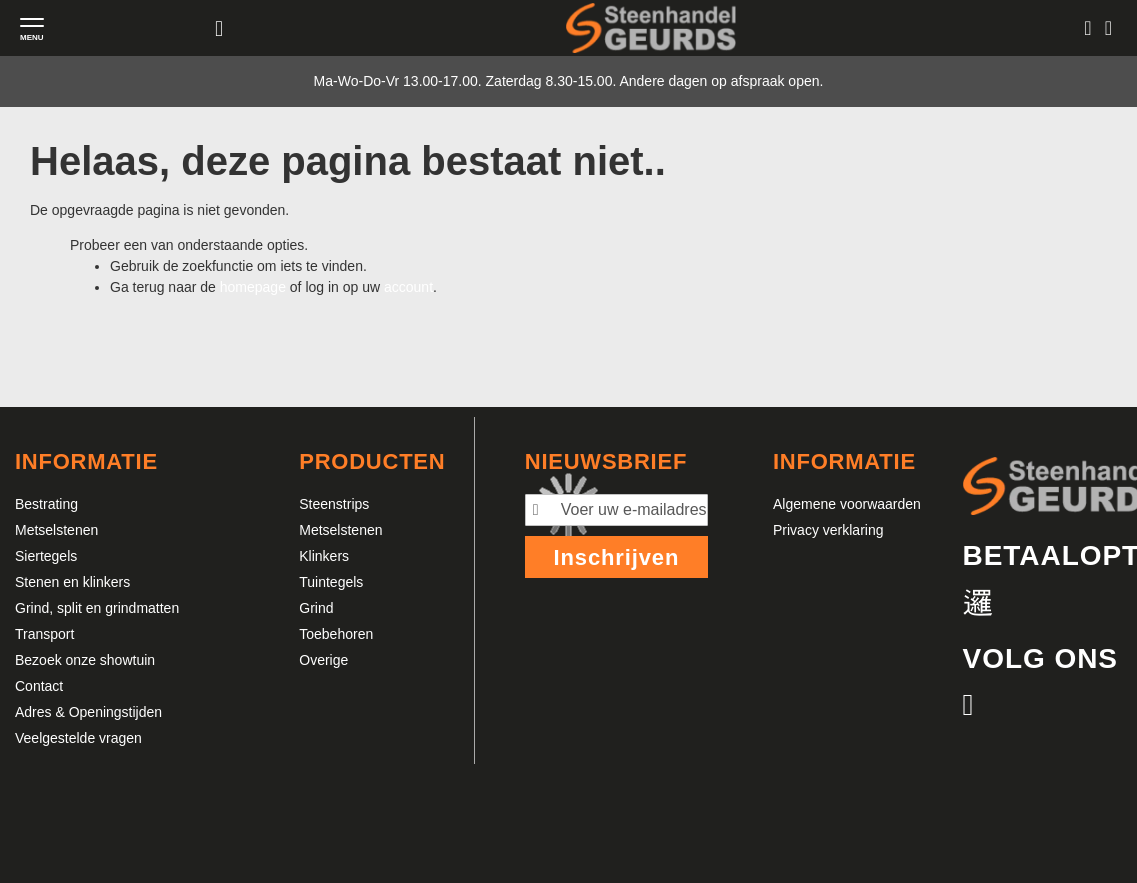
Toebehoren (336, 634)
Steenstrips (334, 504)
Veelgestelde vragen (78, 738)
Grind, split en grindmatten (97, 608)
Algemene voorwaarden (847, 504)
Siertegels (46, 556)
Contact (39, 686)
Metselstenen (56, 530)
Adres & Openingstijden (88, 712)
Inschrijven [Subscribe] (616, 557)
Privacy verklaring (828, 530)
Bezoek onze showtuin (85, 660)
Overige (323, 660)
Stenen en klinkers (72, 582)
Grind (316, 608)
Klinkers (324, 556)
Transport (44, 634)
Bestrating (46, 504)
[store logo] (651, 27)
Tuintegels (331, 582)
